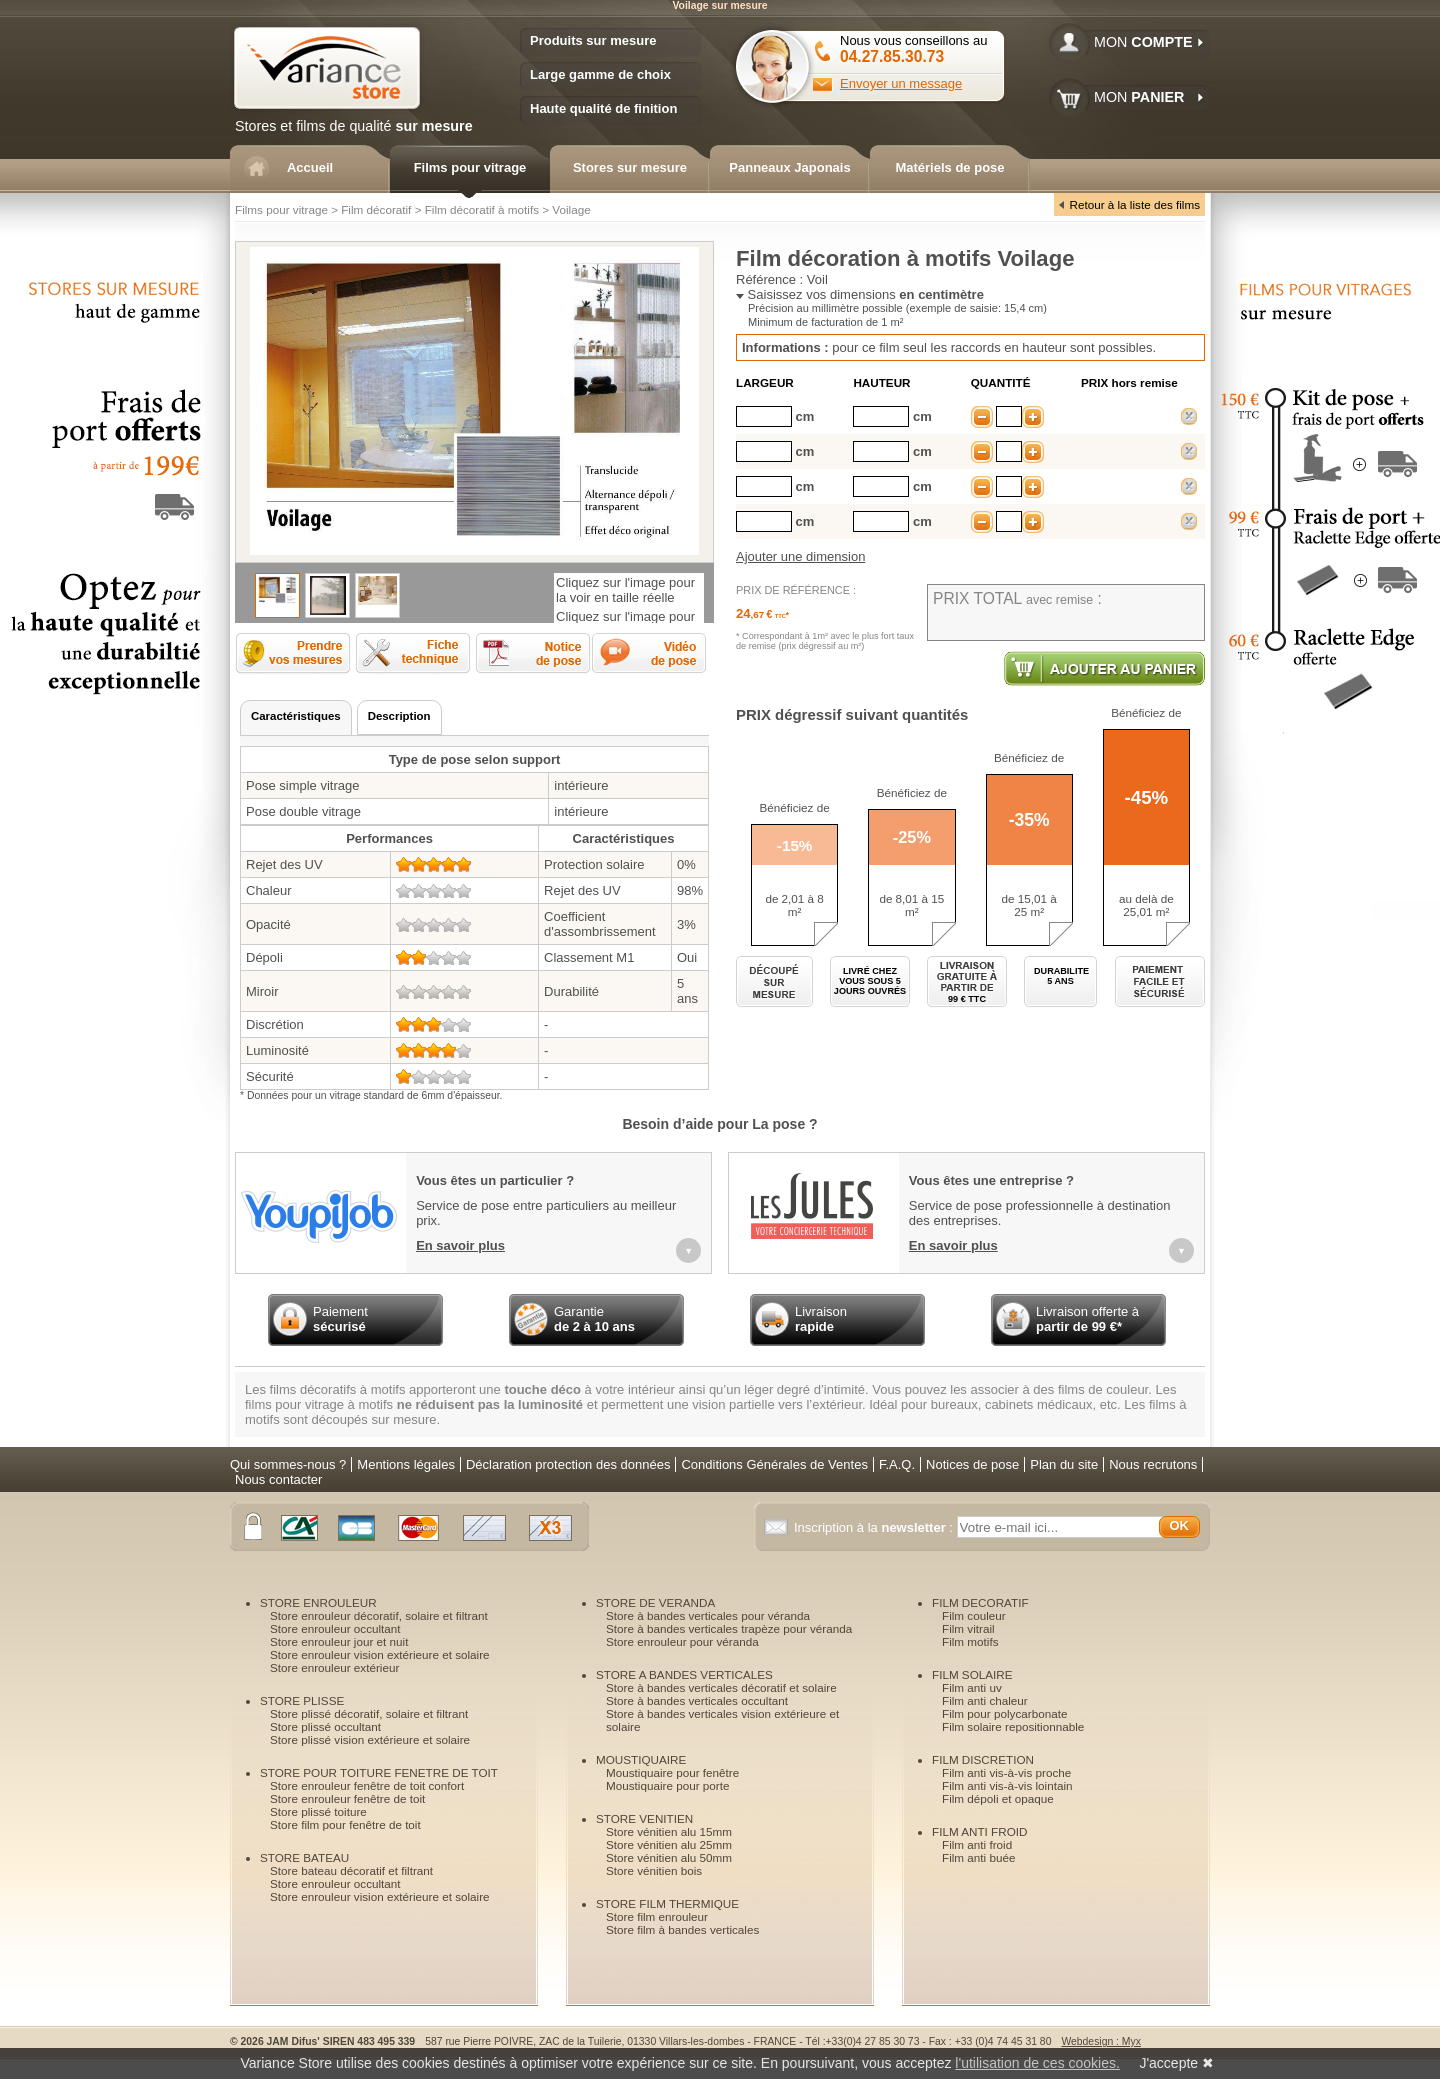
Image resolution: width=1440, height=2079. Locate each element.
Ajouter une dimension (800, 556)
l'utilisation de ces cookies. (1037, 2063)
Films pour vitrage (281, 209)
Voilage (571, 209)
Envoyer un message (901, 83)
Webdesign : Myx (1101, 2041)
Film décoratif (376, 209)
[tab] (296, 718)
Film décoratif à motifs (482, 209)
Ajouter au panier (1104, 668)
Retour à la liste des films (1134, 204)
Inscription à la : (875, 1527)
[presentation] (296, 717)
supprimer (1189, 416)
